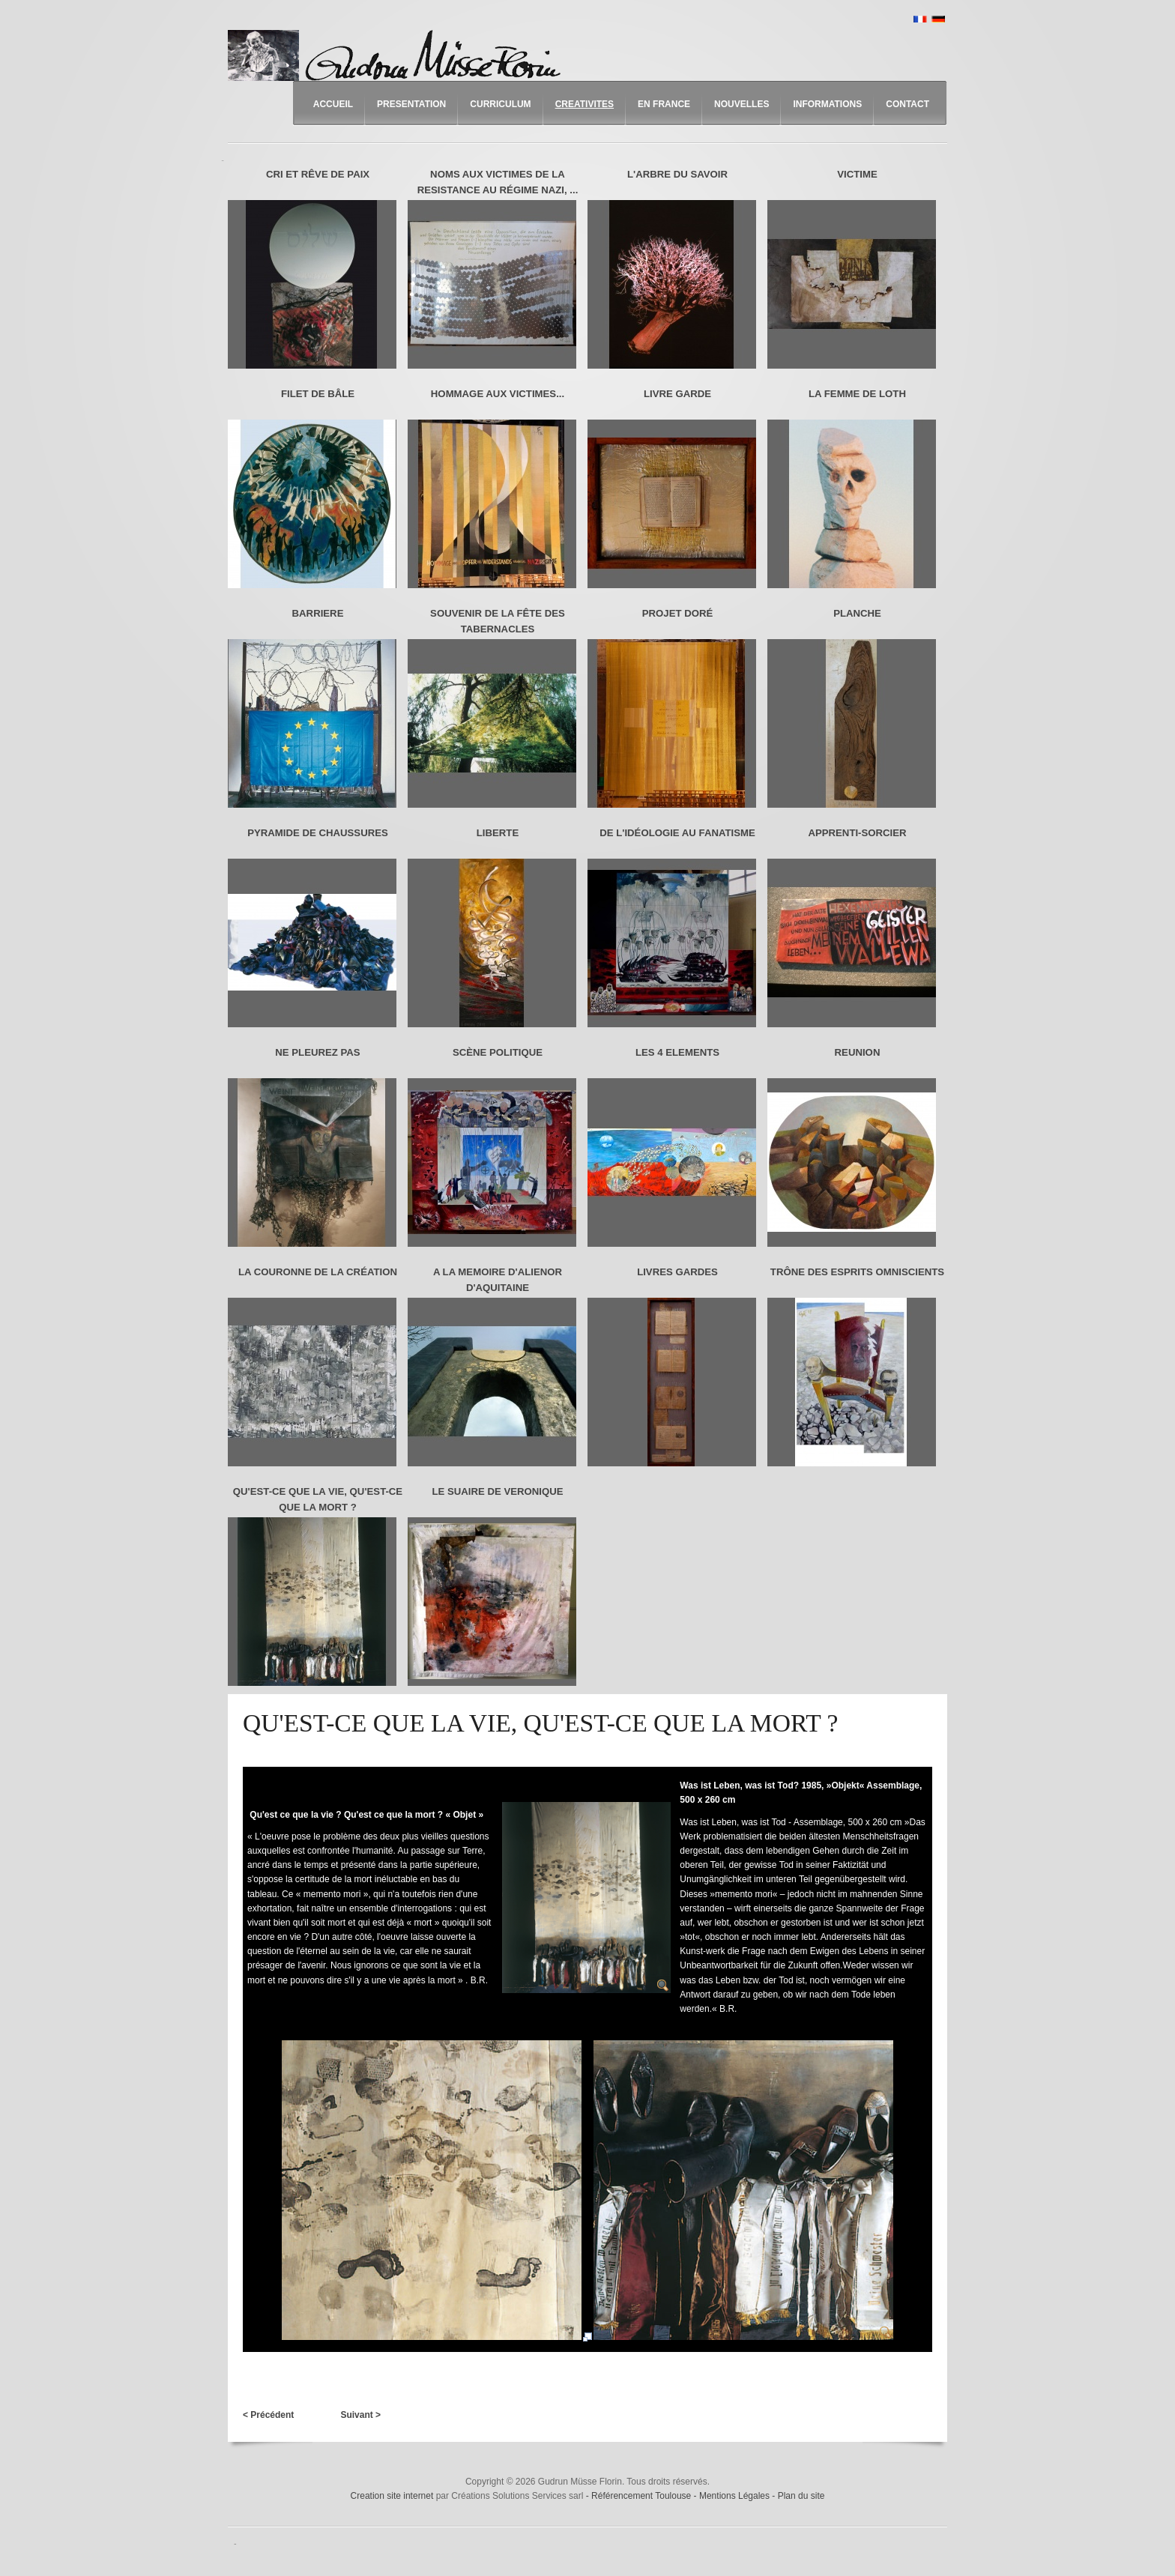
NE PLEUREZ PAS (317, 1052)
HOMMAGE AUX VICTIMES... (497, 393)
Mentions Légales (735, 2496)
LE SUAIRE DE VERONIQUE (497, 1491)
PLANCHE (857, 613)
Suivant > (360, 2415)
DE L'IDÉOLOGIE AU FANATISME (677, 832)
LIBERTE (498, 832)
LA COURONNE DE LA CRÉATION (317, 1272)
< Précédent (268, 2415)
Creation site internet (392, 2496)
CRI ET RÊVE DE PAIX (317, 174)
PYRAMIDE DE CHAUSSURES (317, 832)
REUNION (858, 1052)
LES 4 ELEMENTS (677, 1052)
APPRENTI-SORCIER (857, 832)
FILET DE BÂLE (317, 393)
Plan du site (801, 2496)
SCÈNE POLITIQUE (498, 1052)
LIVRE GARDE (677, 393)
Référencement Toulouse (642, 2496)
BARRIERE (318, 613)
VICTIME (857, 174)
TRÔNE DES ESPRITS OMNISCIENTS (857, 1272)
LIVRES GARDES (677, 1272)
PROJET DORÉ (677, 613)
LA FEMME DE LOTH (857, 393)
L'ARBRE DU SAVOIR (677, 174)
